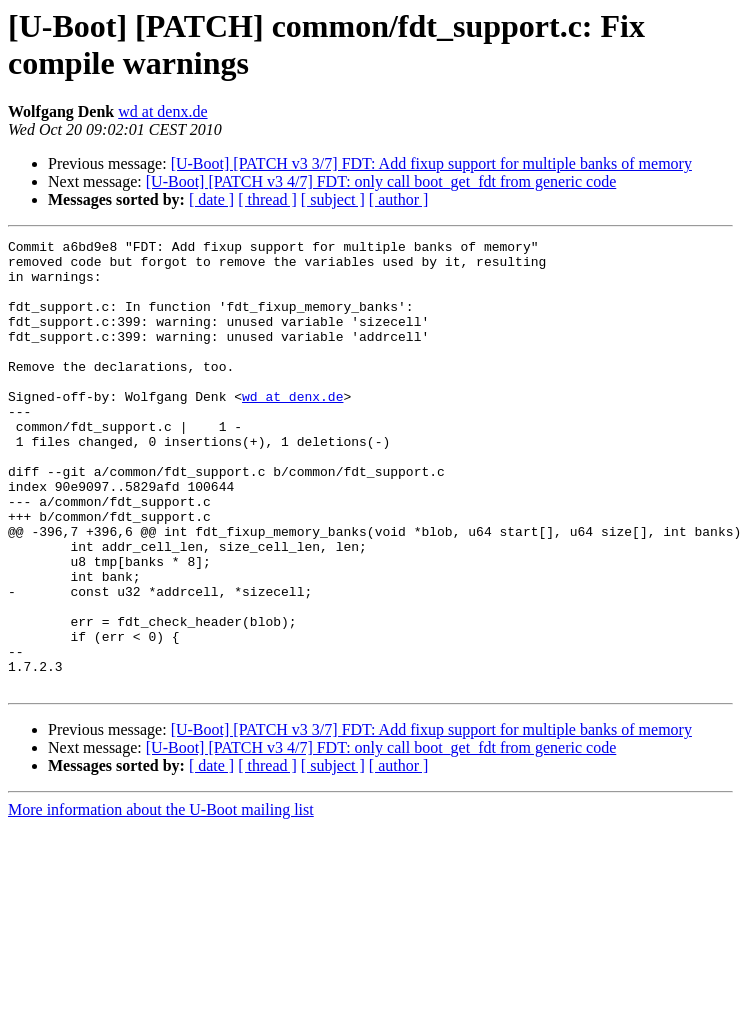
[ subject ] (333, 199)
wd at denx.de (162, 111)
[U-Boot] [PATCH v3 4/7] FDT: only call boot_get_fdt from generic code (381, 181)
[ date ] (211, 199)
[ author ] (399, 199)
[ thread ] (267, 199)
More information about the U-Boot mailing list (161, 899)
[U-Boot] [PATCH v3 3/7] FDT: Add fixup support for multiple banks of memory (431, 163)
